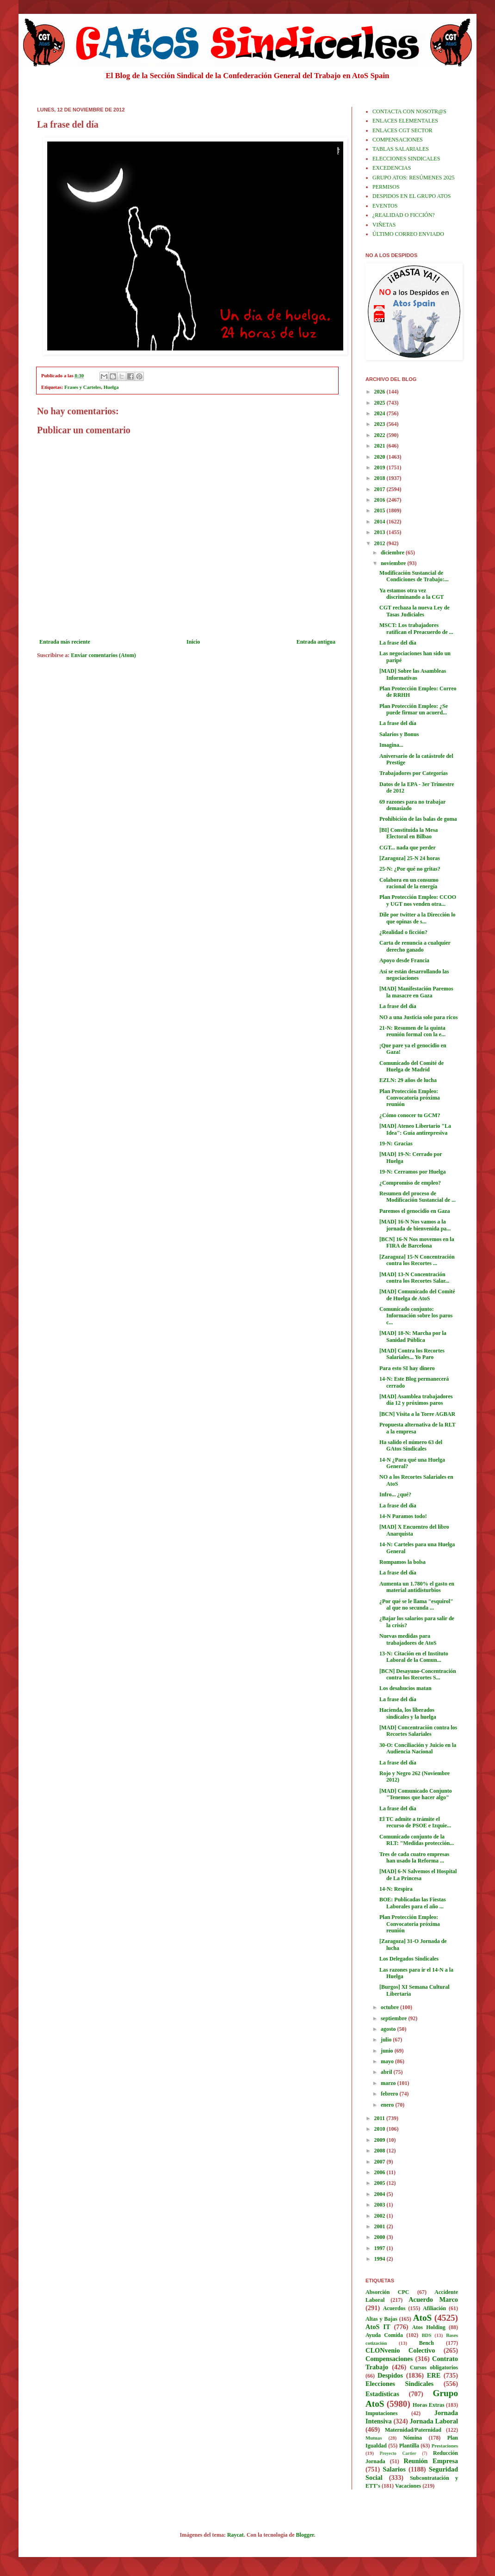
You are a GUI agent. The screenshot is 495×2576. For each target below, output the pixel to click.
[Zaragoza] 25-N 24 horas (409, 858)
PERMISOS (386, 187)
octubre (390, 2007)
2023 (380, 424)
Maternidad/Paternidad (413, 2430)
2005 (380, 2183)
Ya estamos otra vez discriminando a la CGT (411, 593)
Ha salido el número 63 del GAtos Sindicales (410, 1445)
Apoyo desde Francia (404, 960)
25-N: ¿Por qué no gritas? (409, 869)
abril (387, 2072)
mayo (388, 2061)
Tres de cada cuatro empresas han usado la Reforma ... (414, 1857)
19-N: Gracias (396, 1143)
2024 (380, 413)
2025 (380, 403)
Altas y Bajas (381, 2319)
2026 (380, 391)
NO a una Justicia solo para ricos (418, 1017)
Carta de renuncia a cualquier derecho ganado (415, 946)
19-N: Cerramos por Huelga (412, 1171)
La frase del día (397, 642)
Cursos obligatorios (434, 2367)
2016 (380, 500)
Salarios (394, 2469)
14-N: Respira (396, 1889)
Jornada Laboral (433, 2421)
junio (388, 2050)
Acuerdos (394, 2308)
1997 (380, 2248)
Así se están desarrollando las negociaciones (414, 974)
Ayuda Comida (384, 2335)
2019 (380, 467)
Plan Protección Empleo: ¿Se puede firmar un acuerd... (413, 709)
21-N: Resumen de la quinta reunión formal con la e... (412, 1031)
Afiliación (434, 2308)
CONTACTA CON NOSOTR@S (409, 111)
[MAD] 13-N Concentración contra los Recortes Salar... (414, 1277)
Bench (426, 2343)
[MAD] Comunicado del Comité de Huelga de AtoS (417, 1294)
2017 (380, 489)
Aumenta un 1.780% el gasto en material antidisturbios (416, 1586)
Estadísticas (382, 2394)
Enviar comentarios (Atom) (103, 655)
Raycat (235, 2535)
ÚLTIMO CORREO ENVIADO (408, 234)
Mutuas (373, 2438)
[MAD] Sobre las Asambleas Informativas (412, 674)
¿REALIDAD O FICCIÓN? (403, 215)
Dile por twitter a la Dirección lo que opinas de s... (417, 917)
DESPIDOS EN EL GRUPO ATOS (411, 196)
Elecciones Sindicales (399, 2383)
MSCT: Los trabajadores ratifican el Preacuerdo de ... (416, 628)
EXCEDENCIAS (391, 168)
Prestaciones (445, 2445)
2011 (380, 2118)
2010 (380, 2129)
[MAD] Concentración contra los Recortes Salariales (418, 1730)
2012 (380, 543)
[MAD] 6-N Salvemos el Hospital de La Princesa (418, 1874)
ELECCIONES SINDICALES (406, 158)
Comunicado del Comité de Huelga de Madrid (411, 1066)
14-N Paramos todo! (403, 1516)
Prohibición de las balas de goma (418, 819)
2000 (380, 2237)
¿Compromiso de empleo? (410, 1183)
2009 (380, 2140)
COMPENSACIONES (397, 139)
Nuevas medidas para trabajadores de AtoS (407, 1639)
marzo (389, 2083)
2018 (380, 478)
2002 (380, 2216)
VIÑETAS (384, 224)
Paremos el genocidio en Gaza (414, 1211)
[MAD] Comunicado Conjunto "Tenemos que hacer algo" (415, 1794)
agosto (389, 2029)
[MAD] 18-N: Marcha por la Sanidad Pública (412, 1336)
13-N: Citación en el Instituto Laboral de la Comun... (413, 1656)
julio (387, 2039)
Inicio (193, 642)
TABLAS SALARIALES (400, 149)
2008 (380, 2150)
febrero (390, 2093)
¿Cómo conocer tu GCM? (409, 1115)
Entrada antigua (316, 642)
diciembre (393, 552)
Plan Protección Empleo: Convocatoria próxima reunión (409, 1098)
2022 (380, 435)
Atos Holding (429, 2327)
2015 (380, 510)
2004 (380, 2194)
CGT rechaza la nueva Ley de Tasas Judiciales (414, 610)
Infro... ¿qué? (395, 1494)
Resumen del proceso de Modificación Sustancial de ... (417, 1196)
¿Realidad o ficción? (403, 932)
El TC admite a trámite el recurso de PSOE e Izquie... (415, 1822)
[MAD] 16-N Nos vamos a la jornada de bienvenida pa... (415, 1224)
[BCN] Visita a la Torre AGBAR (417, 1414)
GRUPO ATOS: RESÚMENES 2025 (413, 177)
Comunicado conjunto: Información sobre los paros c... (415, 1316)
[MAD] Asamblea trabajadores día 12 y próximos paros (415, 1399)
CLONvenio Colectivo (400, 2350)
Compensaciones (389, 2358)
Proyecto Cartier (398, 2453)
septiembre (394, 2018)
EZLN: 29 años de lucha (408, 1080)
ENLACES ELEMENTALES (405, 120)
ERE (434, 2375)
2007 (380, 2161)
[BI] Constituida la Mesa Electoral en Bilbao (408, 833)
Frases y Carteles (82, 387)
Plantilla (409, 2445)
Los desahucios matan (405, 1688)
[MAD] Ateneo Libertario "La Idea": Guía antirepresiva (415, 1129)
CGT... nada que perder (407, 847)
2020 (380, 457)
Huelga (111, 387)
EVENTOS (384, 206)
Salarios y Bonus (399, 734)
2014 (380, 521)
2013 (380, 532)
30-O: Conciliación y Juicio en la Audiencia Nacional (417, 1748)
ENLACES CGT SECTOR (402, 130)
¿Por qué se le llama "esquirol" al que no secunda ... (416, 1604)
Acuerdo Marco (433, 2299)
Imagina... (391, 745)
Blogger (305, 2535)
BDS (426, 2335)
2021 (380, 446)
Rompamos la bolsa (402, 1562)
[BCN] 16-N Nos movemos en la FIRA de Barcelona (416, 1242)
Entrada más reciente (64, 642)
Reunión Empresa (431, 2461)
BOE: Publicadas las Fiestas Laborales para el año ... (412, 1902)
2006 (380, 2172)
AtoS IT (377, 2326)
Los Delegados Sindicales (409, 1958)
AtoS (422, 2318)
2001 (380, 2226)
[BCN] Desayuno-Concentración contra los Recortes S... (417, 1674)
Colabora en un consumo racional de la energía (409, 883)
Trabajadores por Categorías (413, 773)
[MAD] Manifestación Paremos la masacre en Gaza (416, 991)
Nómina (412, 2438)
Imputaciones (381, 2413)
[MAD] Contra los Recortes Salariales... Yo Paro (412, 1353)
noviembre (394, 563)
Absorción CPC (387, 2292)
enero (388, 2105)
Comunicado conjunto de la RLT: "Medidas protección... (416, 1839)
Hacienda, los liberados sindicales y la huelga (407, 1713)
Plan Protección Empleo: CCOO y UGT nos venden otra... (417, 900)
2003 (380, 2204)
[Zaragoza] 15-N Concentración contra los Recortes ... (417, 1260)
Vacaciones (408, 2486)
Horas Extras (429, 2405)
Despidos (390, 2375)
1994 (380, 2259)
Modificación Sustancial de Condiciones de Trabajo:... (414, 576)
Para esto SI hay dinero (407, 1368)
